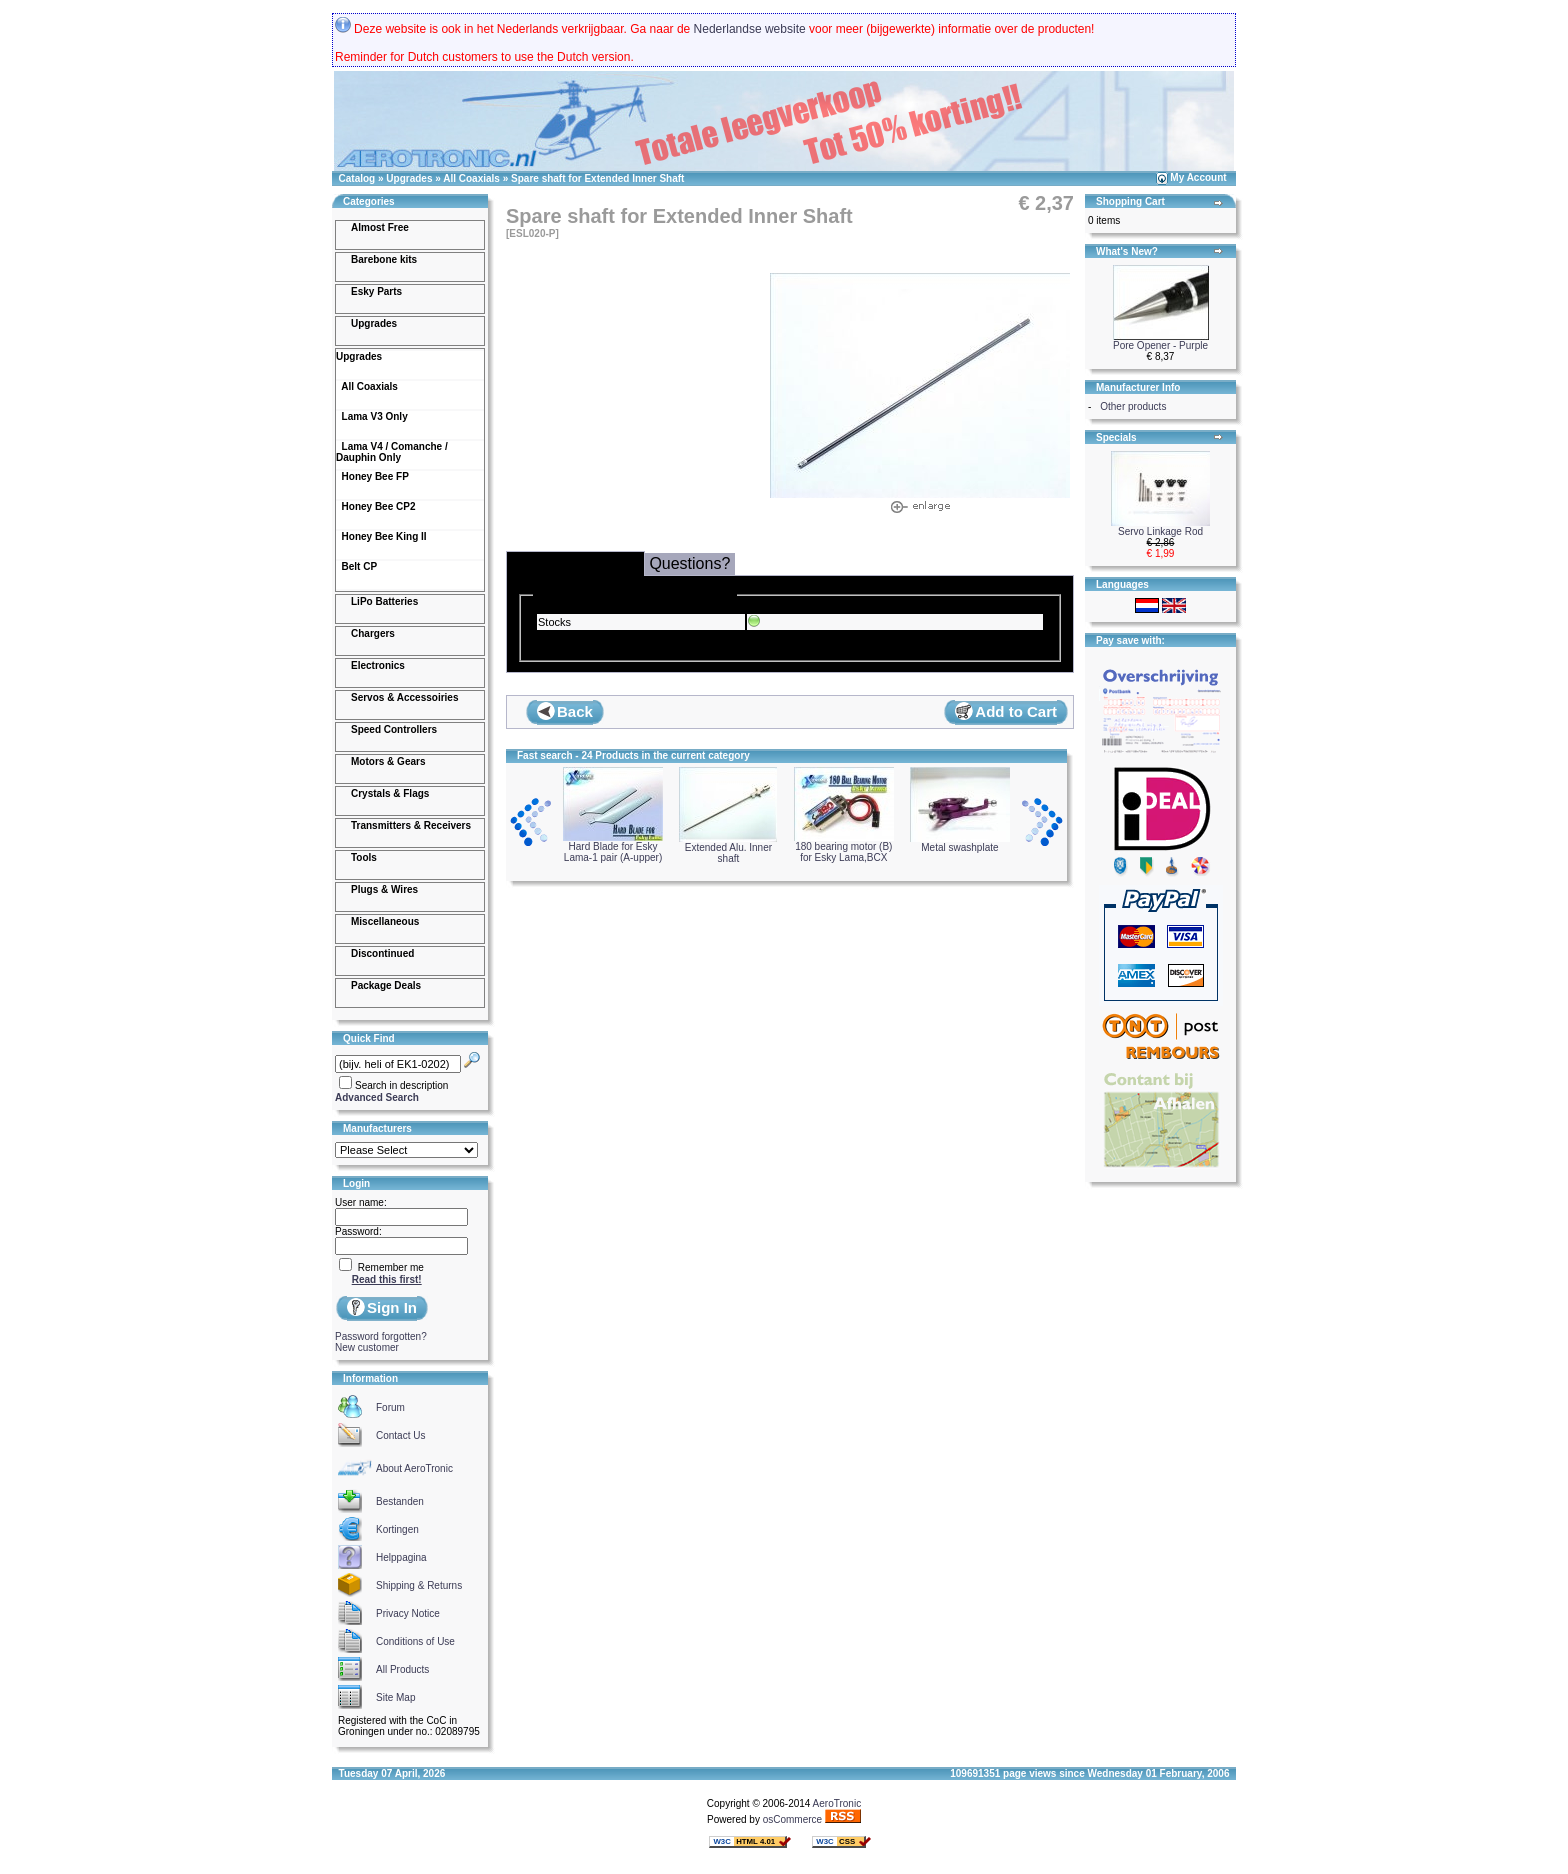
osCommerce (792, 1819)
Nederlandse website (750, 29)
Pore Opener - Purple (1160, 345)
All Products (402, 1669)
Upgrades (409, 178)
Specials (1116, 437)
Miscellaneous (385, 921)
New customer (367, 1347)
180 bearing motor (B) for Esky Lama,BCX (844, 847)
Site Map (395, 1697)
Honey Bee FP (372, 476)
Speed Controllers (394, 729)
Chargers (373, 633)
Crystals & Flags (390, 793)
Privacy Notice (408, 1613)
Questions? (689, 563)
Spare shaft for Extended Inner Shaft (597, 178)
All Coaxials (471, 178)
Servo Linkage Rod (1160, 531)
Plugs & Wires (384, 889)
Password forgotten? (381, 1336)
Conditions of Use (415, 1641)
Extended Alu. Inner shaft (728, 848)
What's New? (1127, 251)
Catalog (357, 178)
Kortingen (397, 1529)
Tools (364, 857)
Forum (390, 1407)
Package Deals (386, 985)
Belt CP (356, 566)
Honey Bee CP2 (375, 506)
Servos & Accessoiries (404, 697)
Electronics (378, 665)
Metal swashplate (960, 843)
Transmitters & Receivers (411, 825)
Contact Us (400, 1435)
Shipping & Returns (419, 1585)
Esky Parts (376, 291)
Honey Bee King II (381, 536)
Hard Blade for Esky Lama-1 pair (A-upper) (613, 847)
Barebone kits (384, 259)
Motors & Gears (388, 761)
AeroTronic (837, 1803)
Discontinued (382, 953)
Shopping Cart (1130, 201)
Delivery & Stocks (575, 562)
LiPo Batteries (384, 601)
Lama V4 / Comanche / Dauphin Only (392, 452)
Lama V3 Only (372, 416)
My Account (1198, 177)
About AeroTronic (414, 1468)
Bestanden (400, 1501)
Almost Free (380, 227)
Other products (1133, 406)
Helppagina (401, 1557)
